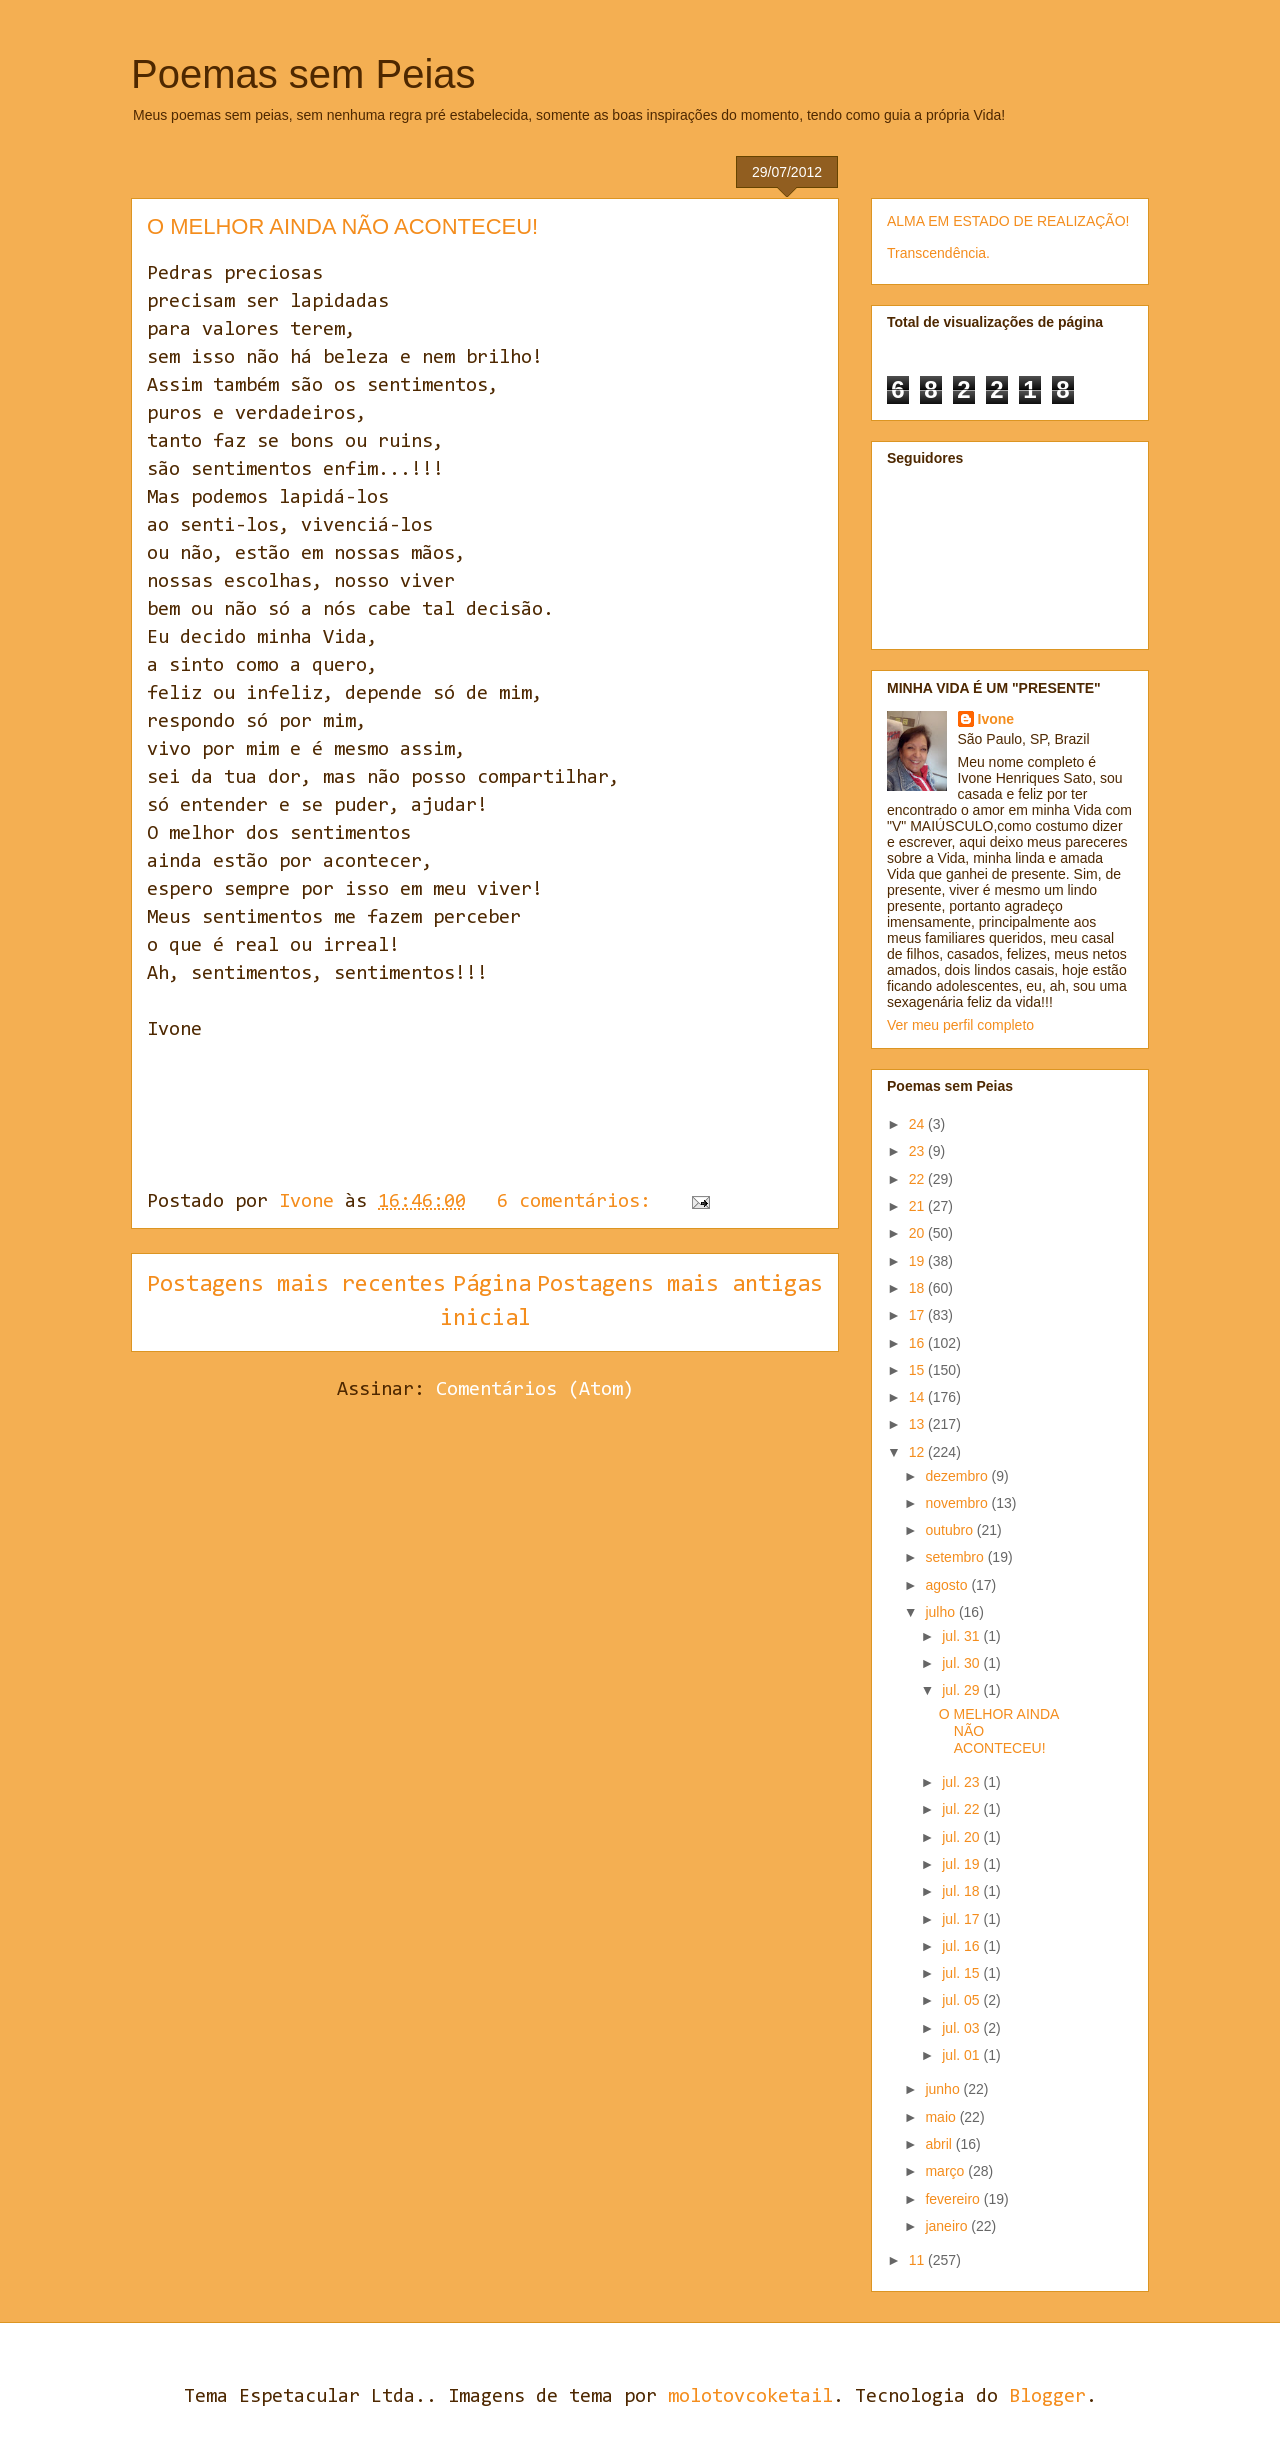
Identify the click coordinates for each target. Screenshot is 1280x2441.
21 (918, 1206)
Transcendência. (938, 253)
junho (944, 2089)
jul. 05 (962, 2000)
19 (918, 1261)
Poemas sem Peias (303, 74)
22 (918, 1179)
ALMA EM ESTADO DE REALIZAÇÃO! (1008, 221)
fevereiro (954, 2199)
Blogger (1047, 2397)
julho (941, 1612)
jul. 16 (962, 1946)
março (946, 2171)
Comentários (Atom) (535, 1390)
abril (940, 2144)
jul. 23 (962, 1782)
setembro (956, 1557)
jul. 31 (962, 1636)
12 (918, 1452)
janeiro (948, 2226)
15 (918, 1370)
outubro (950, 1530)
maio (942, 2117)
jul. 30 (962, 1663)
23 (918, 1151)
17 (918, 1315)
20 (918, 1233)
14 (918, 1397)
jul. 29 (962, 1690)
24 (918, 1124)
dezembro (958, 1476)
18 (918, 1288)
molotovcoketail (750, 2397)
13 (918, 1424)
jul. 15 (962, 1973)
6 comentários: (579, 1202)
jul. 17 (962, 1919)
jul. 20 (962, 1837)
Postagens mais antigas (680, 1285)
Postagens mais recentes (296, 1285)
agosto (948, 1585)
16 (918, 1343)
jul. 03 (962, 2028)
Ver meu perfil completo (960, 1025)
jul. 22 (962, 1809)
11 (918, 2260)
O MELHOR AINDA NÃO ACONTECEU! (342, 226)
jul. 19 (962, 1864)
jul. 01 (962, 2055)
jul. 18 (962, 1891)
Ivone (996, 719)
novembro (958, 1503)
